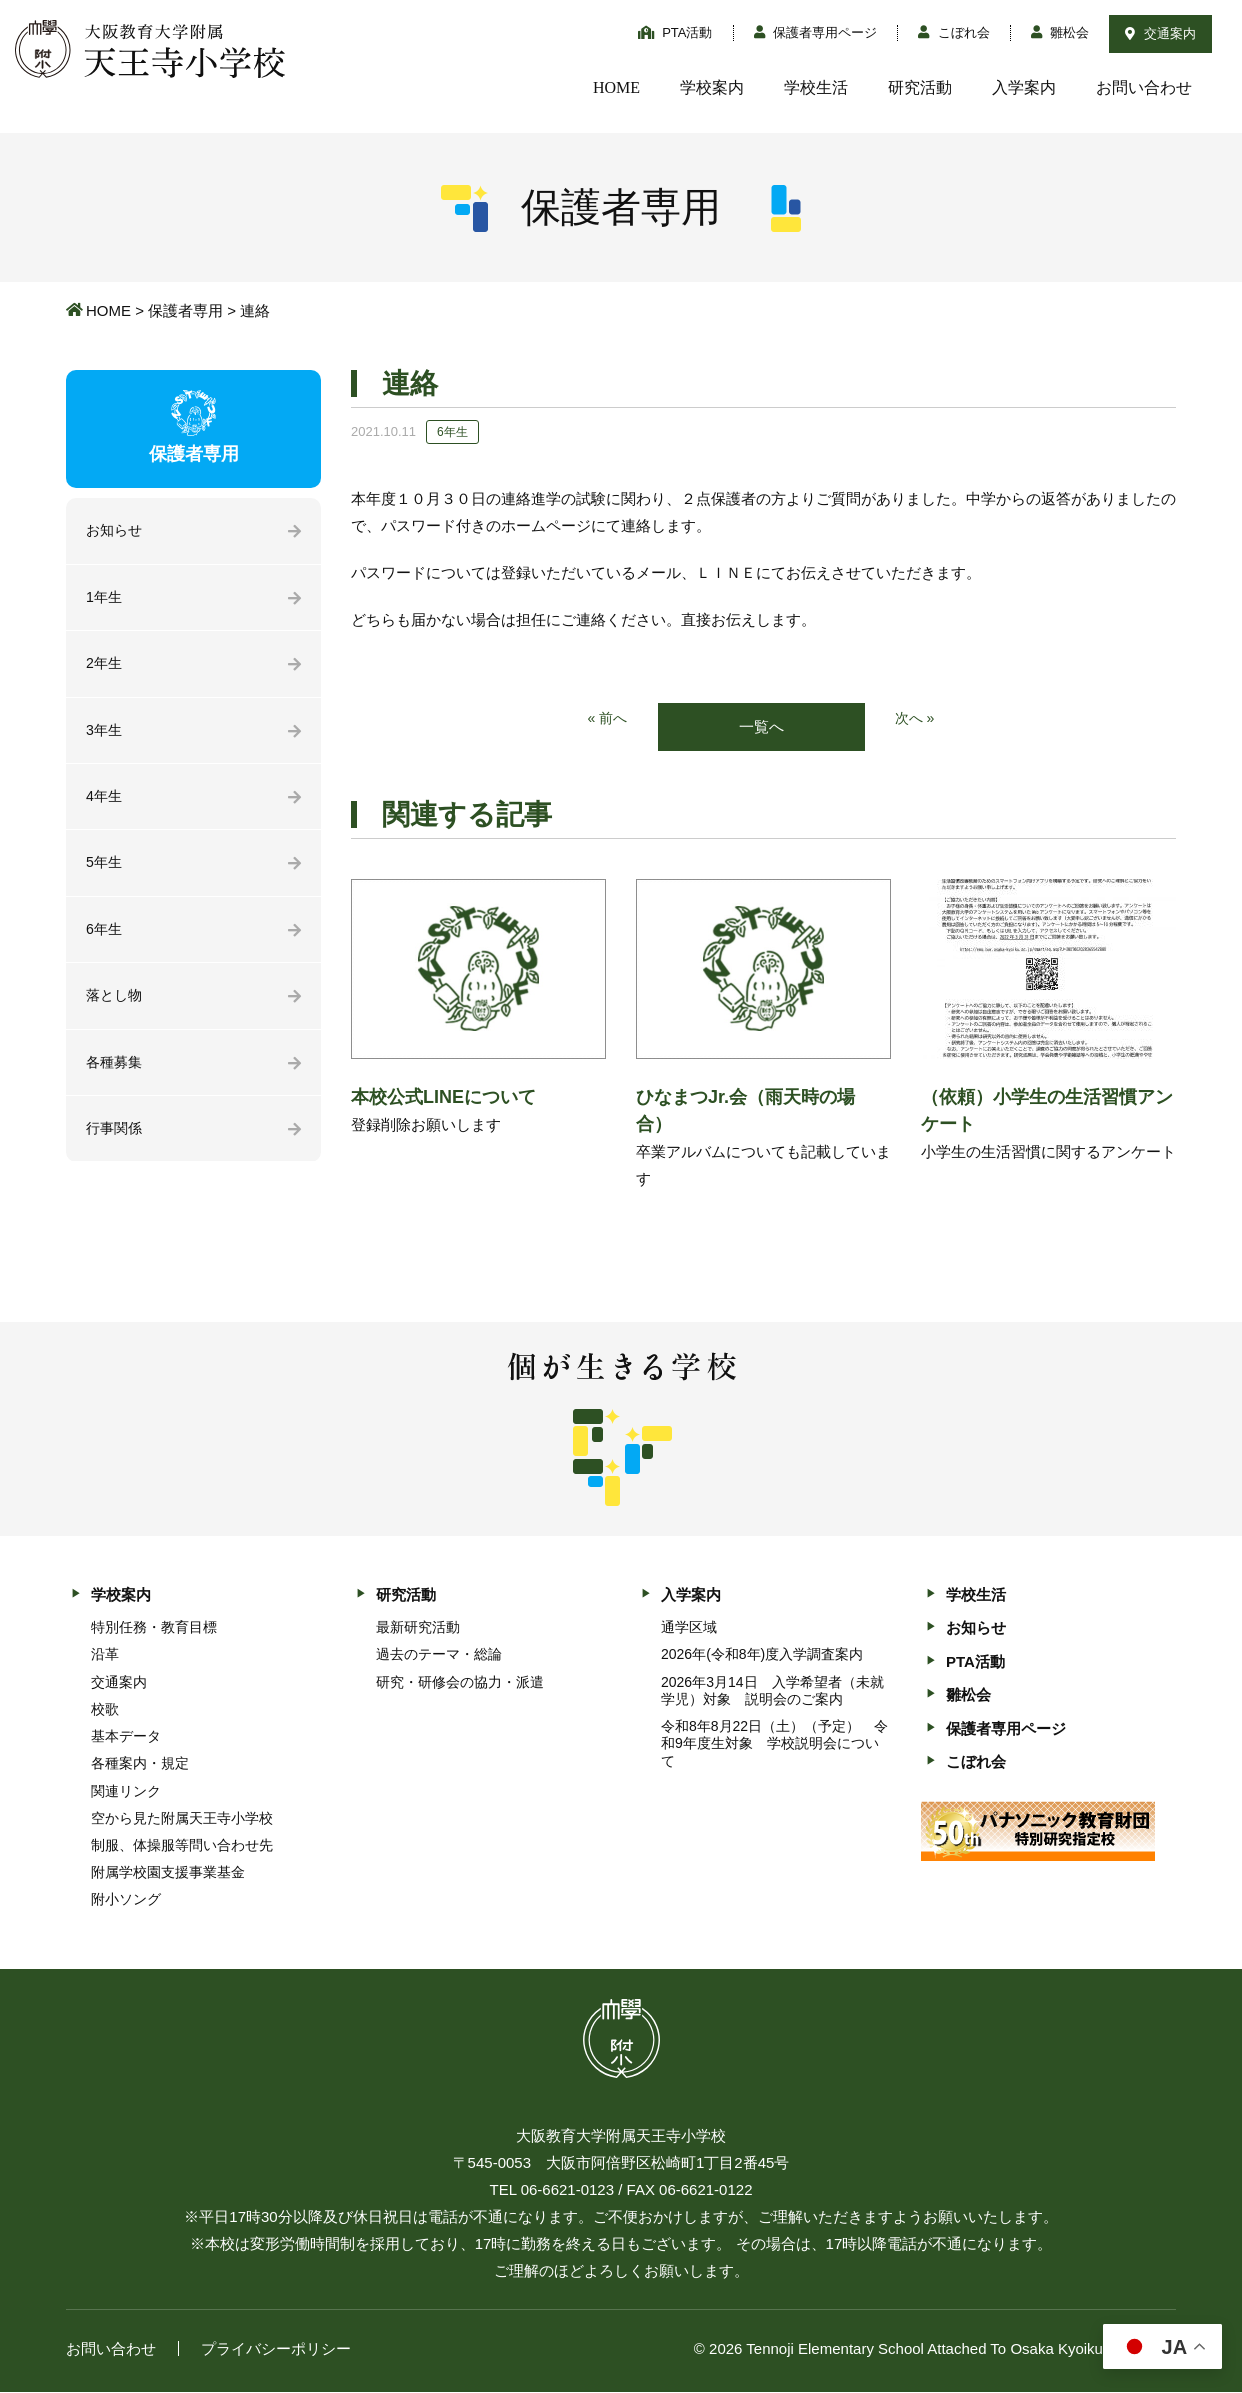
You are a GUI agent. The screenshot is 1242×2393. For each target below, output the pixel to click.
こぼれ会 (954, 32)
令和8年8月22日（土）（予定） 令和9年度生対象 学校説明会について (774, 1745)
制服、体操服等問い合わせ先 (182, 1847)
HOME (616, 87)
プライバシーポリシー (276, 2349)
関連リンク (126, 1792)
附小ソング (126, 1901)
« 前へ (606, 719)
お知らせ (116, 531)
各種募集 (116, 1075)
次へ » (916, 719)
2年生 (105, 667)
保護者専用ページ (816, 32)
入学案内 (1024, 87)
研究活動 (920, 87)
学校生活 (816, 87)
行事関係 (116, 1143)
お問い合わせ (1144, 87)
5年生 (105, 871)
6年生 (105, 939)
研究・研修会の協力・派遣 (460, 1683)
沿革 (105, 1656)
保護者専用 (185, 310)
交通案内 (1160, 33)
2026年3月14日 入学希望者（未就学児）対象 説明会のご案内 (772, 1691)
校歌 (105, 1710)
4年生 (105, 803)
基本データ (126, 1738)
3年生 (105, 735)
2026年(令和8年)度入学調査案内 (762, 1656)
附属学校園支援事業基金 (168, 1874)
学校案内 (712, 87)
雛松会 (1060, 32)
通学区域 (689, 1629)
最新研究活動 (418, 1629)
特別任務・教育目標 (154, 1629)
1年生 (105, 599)
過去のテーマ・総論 (439, 1656)
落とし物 (116, 1007)
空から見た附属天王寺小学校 (182, 1819)
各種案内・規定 (140, 1765)
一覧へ (761, 727)
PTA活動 (675, 32)
